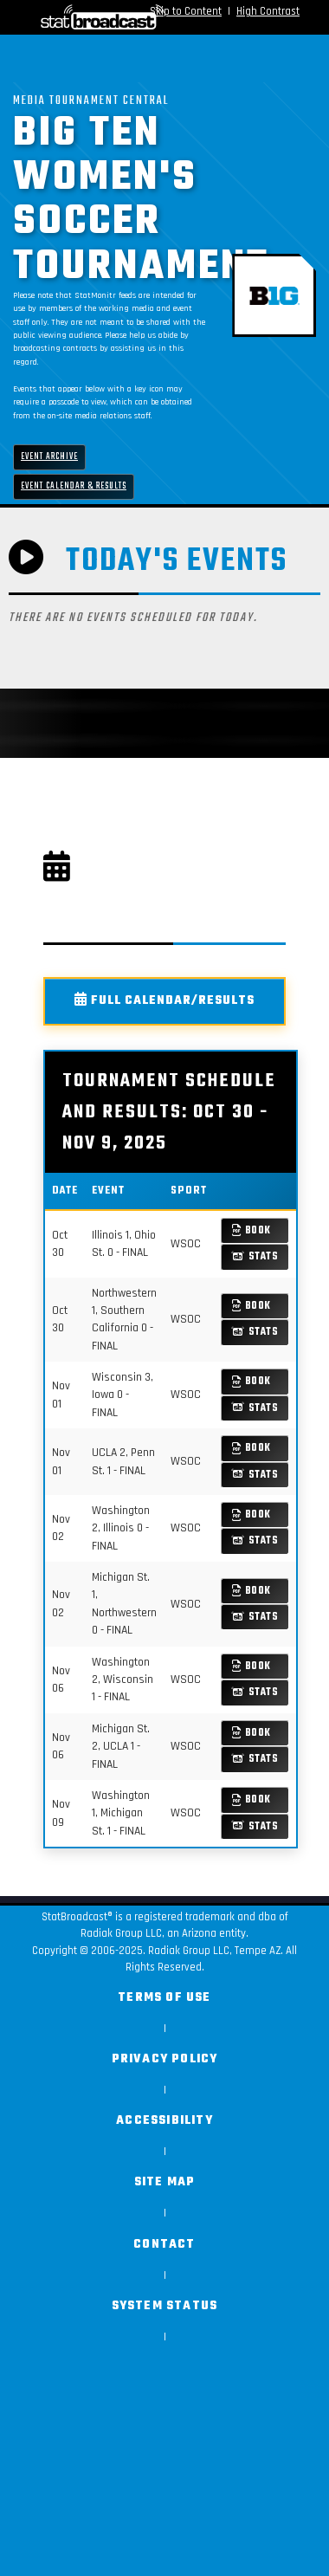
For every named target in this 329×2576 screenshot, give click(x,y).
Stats (255, 1256)
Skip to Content (186, 11)
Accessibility (164, 2121)
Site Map (165, 2182)
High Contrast (268, 11)
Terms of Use (164, 1998)
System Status (165, 2306)
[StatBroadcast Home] (63, 17)
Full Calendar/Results (164, 1001)
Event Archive (49, 457)
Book (251, 1230)
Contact (164, 2245)
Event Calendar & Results (73, 486)
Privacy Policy (165, 2059)
